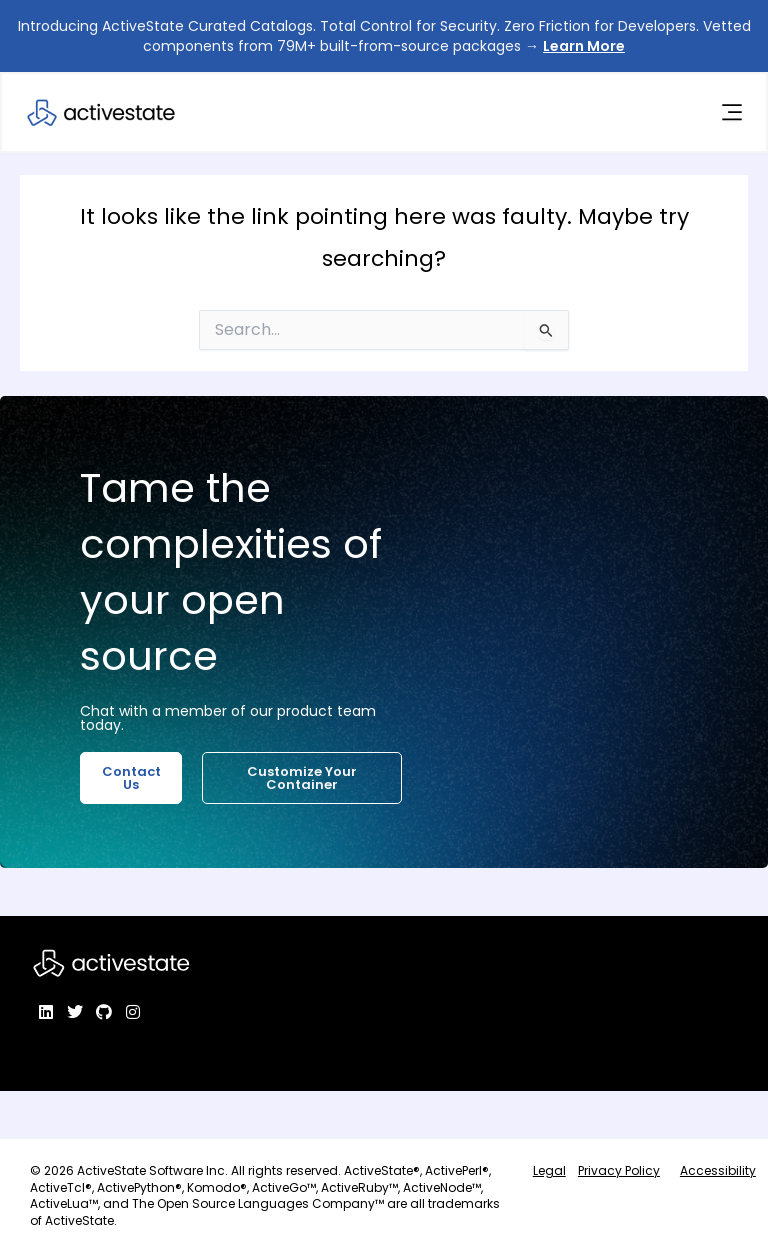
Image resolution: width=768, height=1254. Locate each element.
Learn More (584, 46)
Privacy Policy (619, 1170)
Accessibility (718, 1170)
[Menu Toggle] (731, 113)
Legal (549, 1170)
